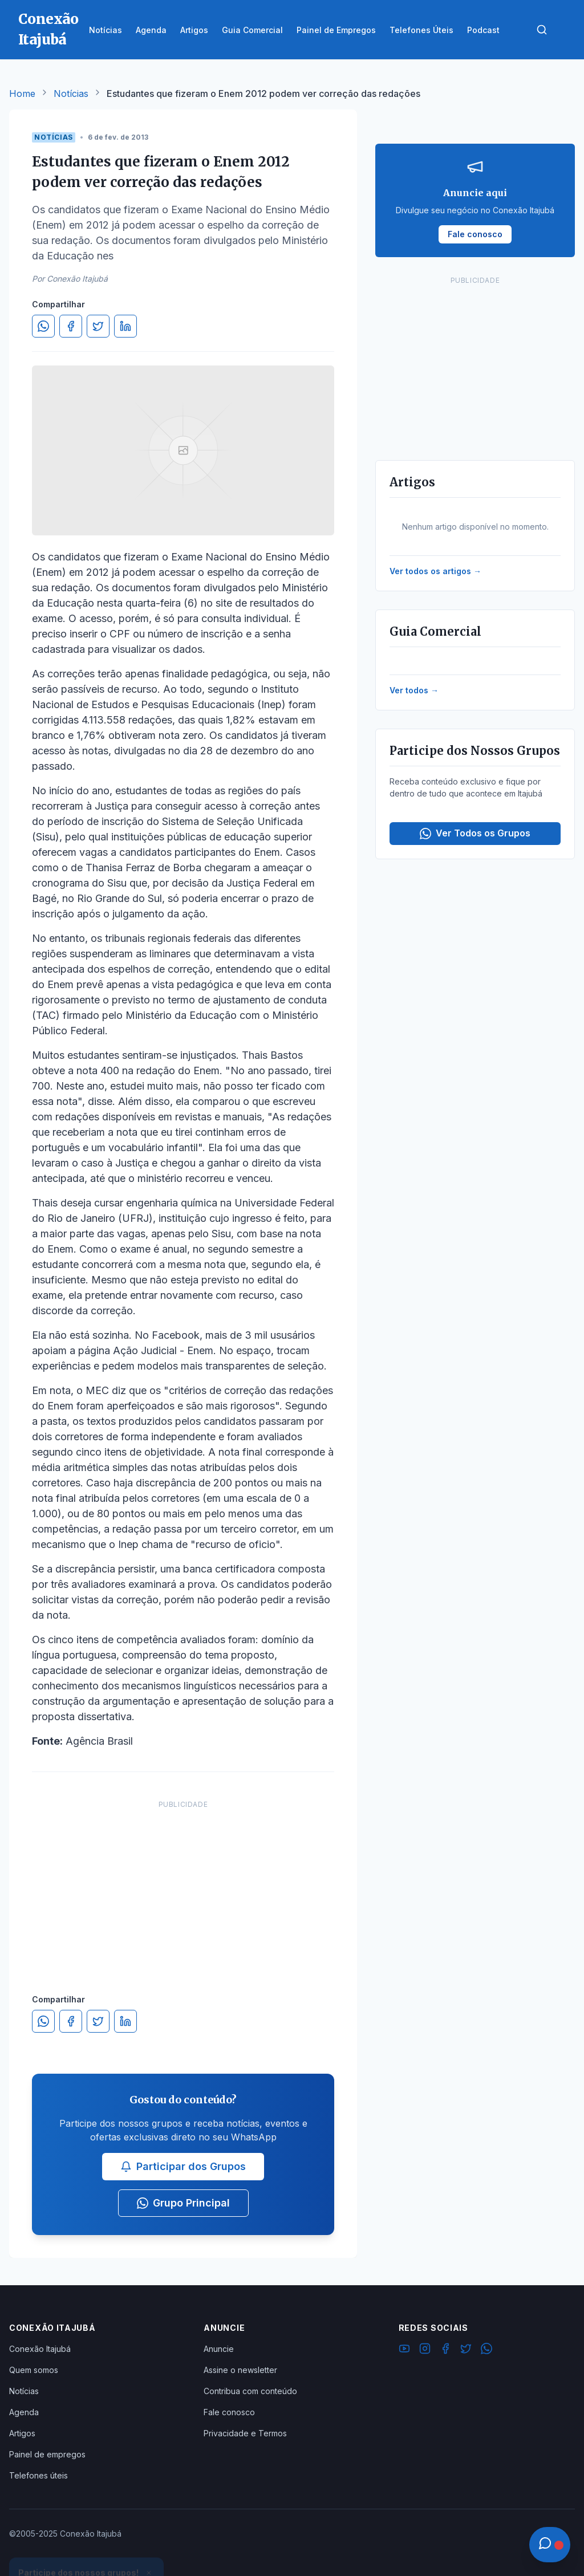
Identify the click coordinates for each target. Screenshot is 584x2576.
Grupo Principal (183, 2203)
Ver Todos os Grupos (475, 833)
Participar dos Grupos (183, 2166)
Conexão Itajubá (40, 2349)
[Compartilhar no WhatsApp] (43, 326)
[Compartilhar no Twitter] (98, 326)
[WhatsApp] (486, 2350)
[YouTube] (404, 2350)
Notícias (71, 93)
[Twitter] (466, 2350)
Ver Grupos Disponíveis (86, 2548)
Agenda (24, 2412)
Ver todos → (414, 690)
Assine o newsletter (240, 2370)
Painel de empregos (47, 2454)
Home (22, 93)
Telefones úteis (38, 2475)
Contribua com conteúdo (250, 2391)
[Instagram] (425, 2350)
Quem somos (33, 2370)
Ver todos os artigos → (435, 571)
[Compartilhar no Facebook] (70, 326)
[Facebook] (445, 2350)
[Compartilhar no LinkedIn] (125, 326)
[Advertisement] (183, 1885)
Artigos (22, 2433)
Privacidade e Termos (245, 2433)
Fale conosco (229, 2412)
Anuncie (219, 2349)
